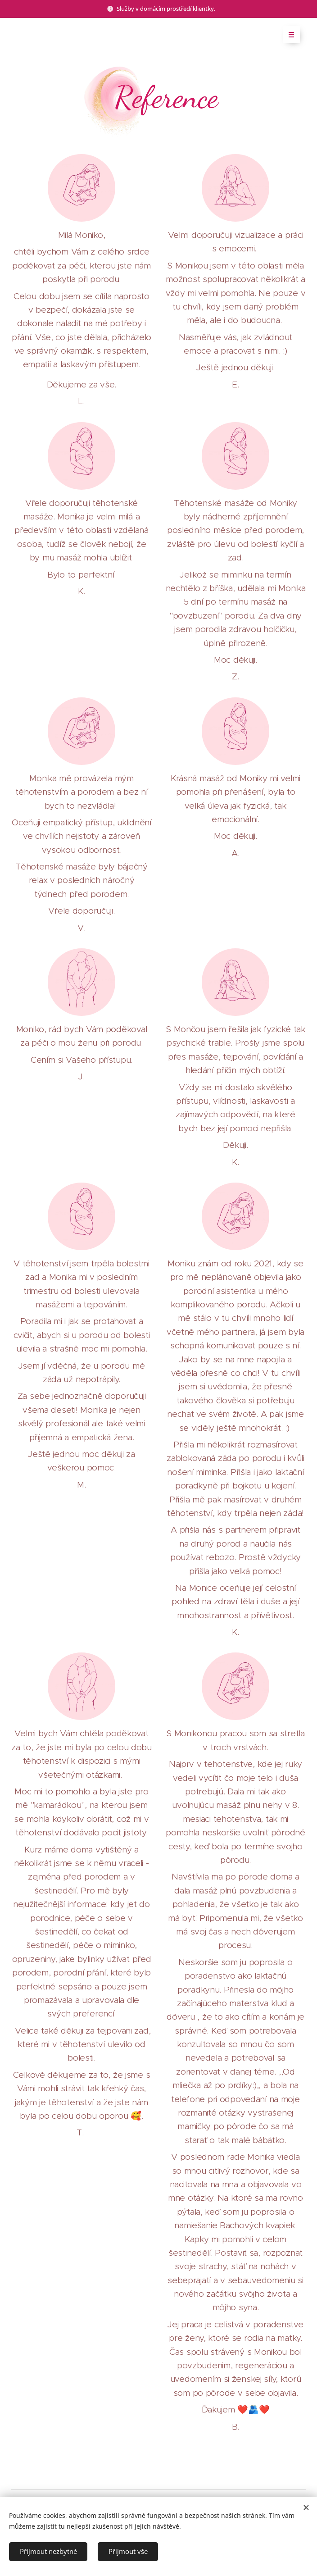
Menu (288, 35)
